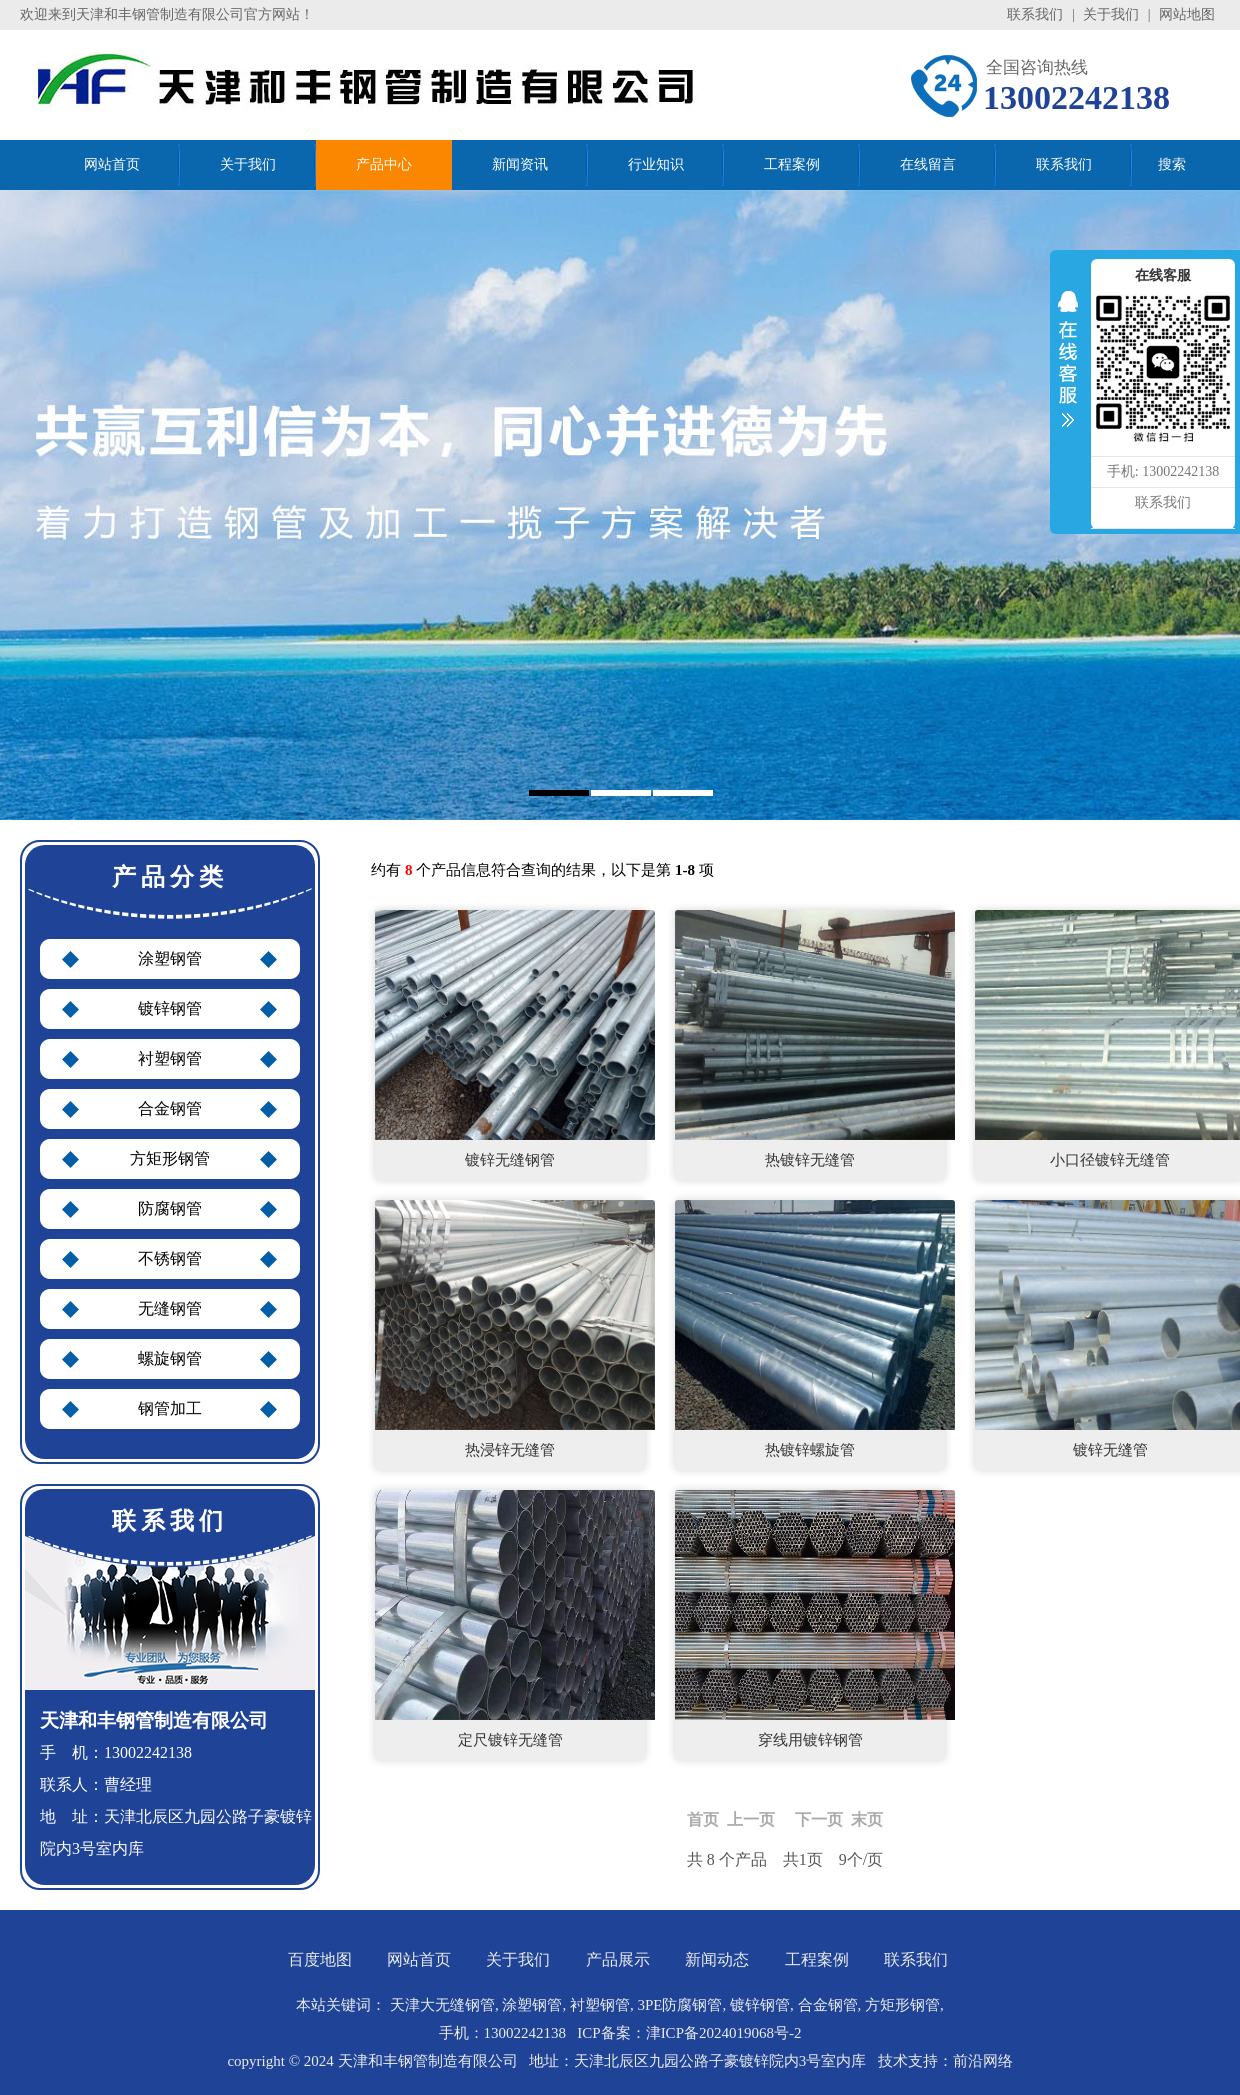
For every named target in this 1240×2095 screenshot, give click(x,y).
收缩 (1068, 372)
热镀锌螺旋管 (810, 1450)
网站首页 (419, 1959)
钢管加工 (170, 1408)
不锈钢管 (170, 1258)
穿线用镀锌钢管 (810, 1740)
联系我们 (1035, 14)
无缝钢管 (170, 1308)
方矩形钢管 (170, 1158)
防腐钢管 (170, 1208)
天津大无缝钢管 (442, 2005)
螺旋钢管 (170, 1358)
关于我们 (1111, 14)
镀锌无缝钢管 (510, 1160)
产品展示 (618, 1959)
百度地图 (320, 1959)
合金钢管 (170, 1108)
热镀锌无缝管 (810, 1160)
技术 (893, 2061)
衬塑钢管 (170, 1058)
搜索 (1172, 164)
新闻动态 (717, 1959)
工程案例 (817, 1959)
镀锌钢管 (170, 1008)
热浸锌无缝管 (510, 1450)
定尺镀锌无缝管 (510, 1740)
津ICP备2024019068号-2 (724, 2033)
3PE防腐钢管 (679, 2005)
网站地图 (1187, 14)
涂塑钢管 (170, 958)
